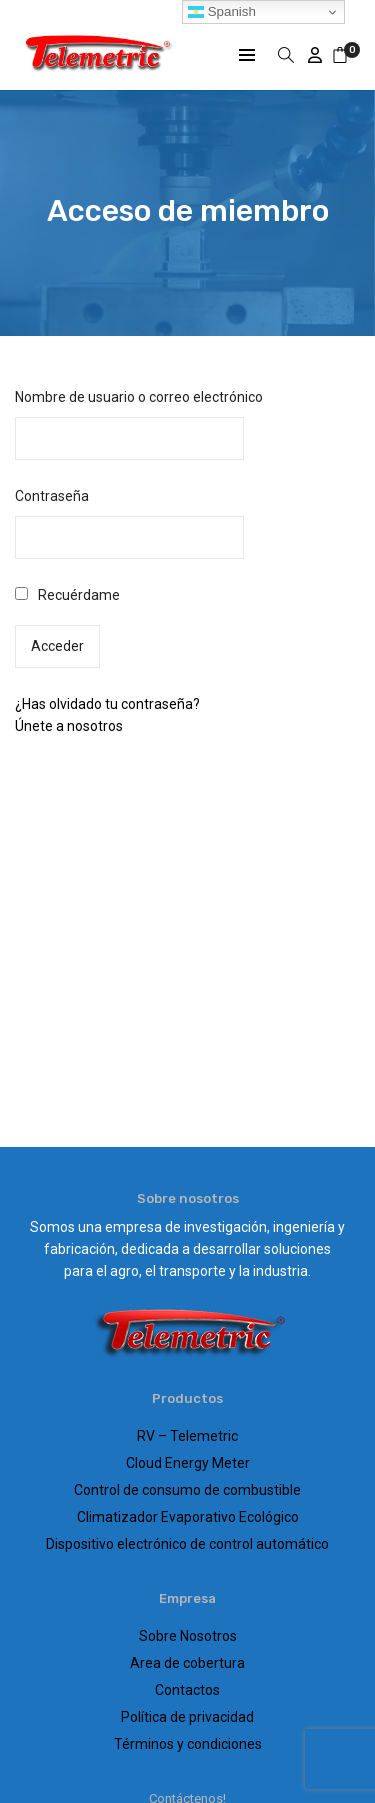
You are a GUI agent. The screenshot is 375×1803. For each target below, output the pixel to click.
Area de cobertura (187, 1663)
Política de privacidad (187, 1717)
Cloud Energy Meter (188, 1463)
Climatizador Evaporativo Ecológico (188, 1517)
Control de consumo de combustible (187, 1490)
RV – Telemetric (187, 1436)
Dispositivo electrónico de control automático (187, 1544)
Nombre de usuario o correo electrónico (139, 397)
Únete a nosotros (69, 726)
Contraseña (52, 496)
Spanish (222, 12)
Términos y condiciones (188, 1744)
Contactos (187, 1690)
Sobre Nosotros (188, 1636)
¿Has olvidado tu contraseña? (107, 704)
